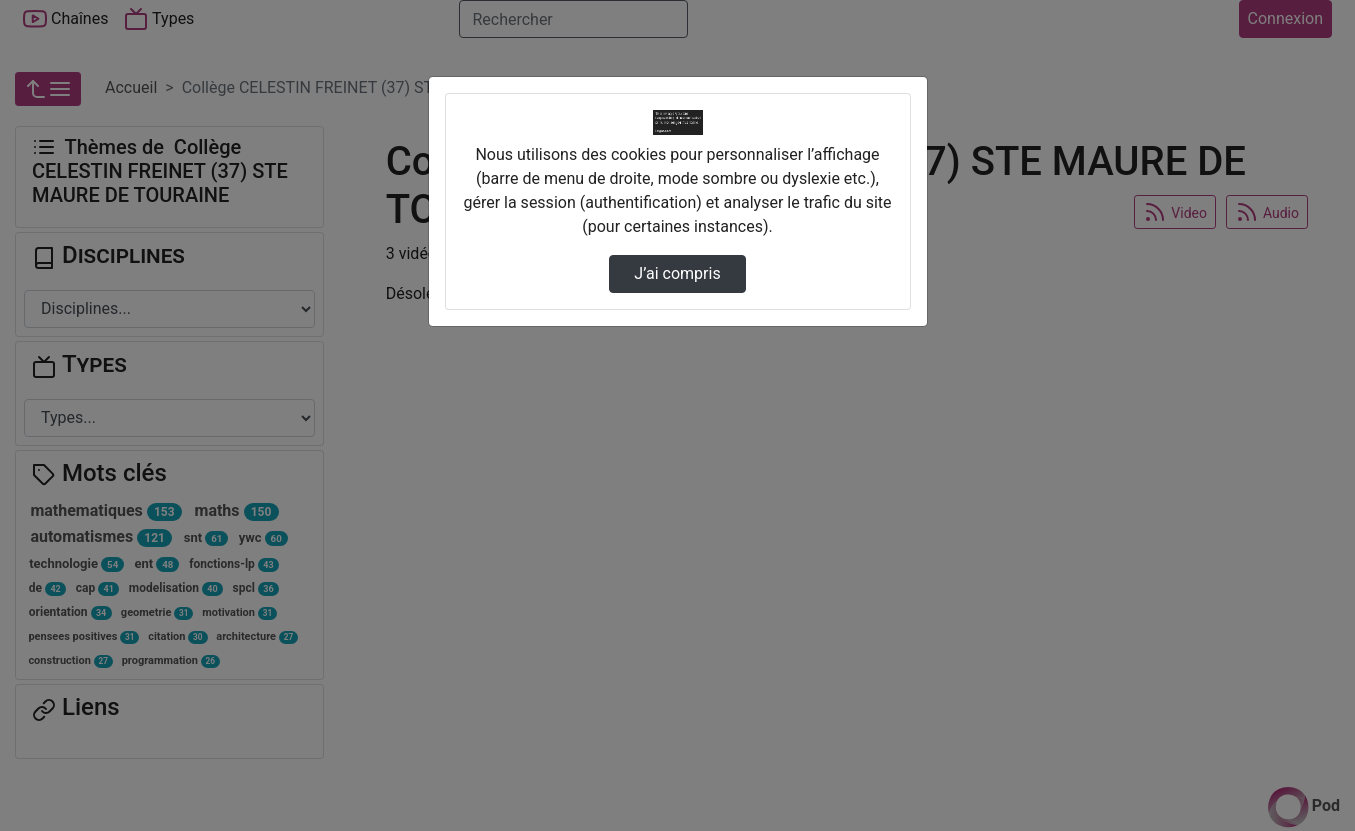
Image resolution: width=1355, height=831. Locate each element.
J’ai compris (677, 273)
